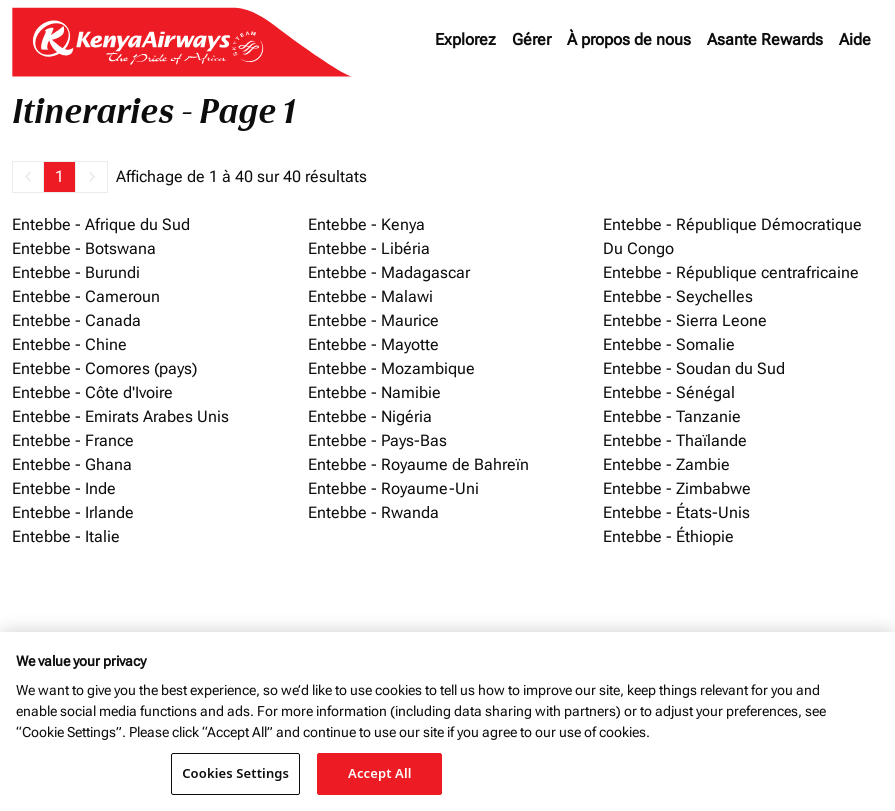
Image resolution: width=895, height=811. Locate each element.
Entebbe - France (73, 440)
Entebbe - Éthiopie (668, 536)
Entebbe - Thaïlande (675, 440)
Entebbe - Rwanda (373, 512)
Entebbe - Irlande (73, 512)
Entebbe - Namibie (374, 392)
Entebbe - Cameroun (86, 296)
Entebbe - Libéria (369, 248)
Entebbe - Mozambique (391, 368)
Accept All (380, 773)
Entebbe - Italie (66, 536)
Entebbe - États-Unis (676, 512)
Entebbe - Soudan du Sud (694, 368)
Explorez (465, 39)
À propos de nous (629, 39)
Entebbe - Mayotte (373, 344)
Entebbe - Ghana (72, 464)
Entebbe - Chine (69, 344)
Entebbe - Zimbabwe (677, 488)
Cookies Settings (235, 773)
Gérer (531, 39)
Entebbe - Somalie (669, 344)
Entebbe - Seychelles (678, 296)
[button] (28, 177)
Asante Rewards (765, 39)
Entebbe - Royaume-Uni (393, 488)
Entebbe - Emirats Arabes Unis (120, 416)
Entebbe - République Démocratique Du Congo (732, 236)
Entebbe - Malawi (370, 296)
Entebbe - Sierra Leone (685, 320)
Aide (855, 39)
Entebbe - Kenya (366, 224)
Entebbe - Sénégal (669, 392)
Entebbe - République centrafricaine (731, 272)
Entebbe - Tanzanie (672, 416)
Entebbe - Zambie (666, 464)
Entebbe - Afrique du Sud (101, 224)
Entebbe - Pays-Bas (377, 440)
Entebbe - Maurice (373, 320)
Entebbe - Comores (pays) (104, 368)
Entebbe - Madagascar (389, 272)
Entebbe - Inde (64, 488)
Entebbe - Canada (76, 320)
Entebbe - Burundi (76, 272)
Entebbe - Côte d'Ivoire (92, 392)
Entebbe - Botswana (84, 248)
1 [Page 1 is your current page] (59, 176)
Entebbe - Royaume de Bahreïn (418, 464)
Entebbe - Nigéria (370, 416)
